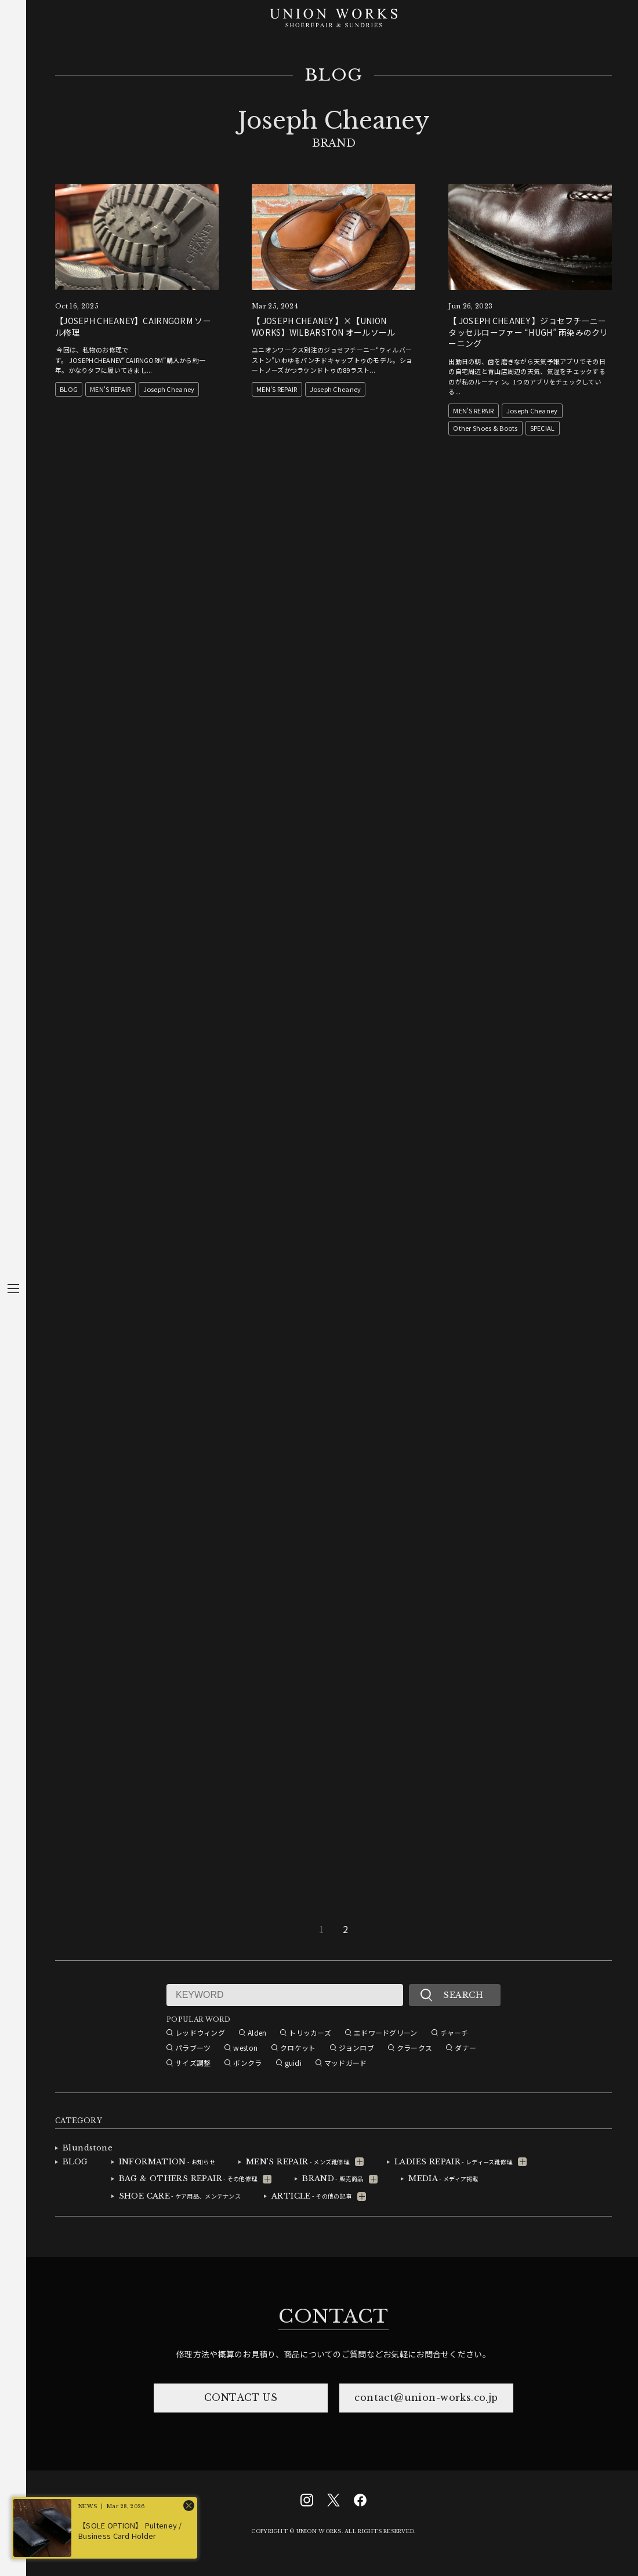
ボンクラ (247, 2063)
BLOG (333, 75)
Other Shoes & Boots (485, 428)
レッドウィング (200, 2032)
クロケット (298, 2047)
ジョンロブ (356, 2047)
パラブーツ (193, 2047)
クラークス (414, 2047)
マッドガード (345, 2063)
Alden (257, 2032)
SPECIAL (542, 428)
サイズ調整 (193, 2063)
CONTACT (333, 2316)
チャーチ (454, 2032)
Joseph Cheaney (169, 389)
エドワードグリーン (386, 2032)
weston (245, 2047)
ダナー (465, 2047)
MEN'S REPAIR (110, 389)
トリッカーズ (310, 2032)
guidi (293, 2063)
